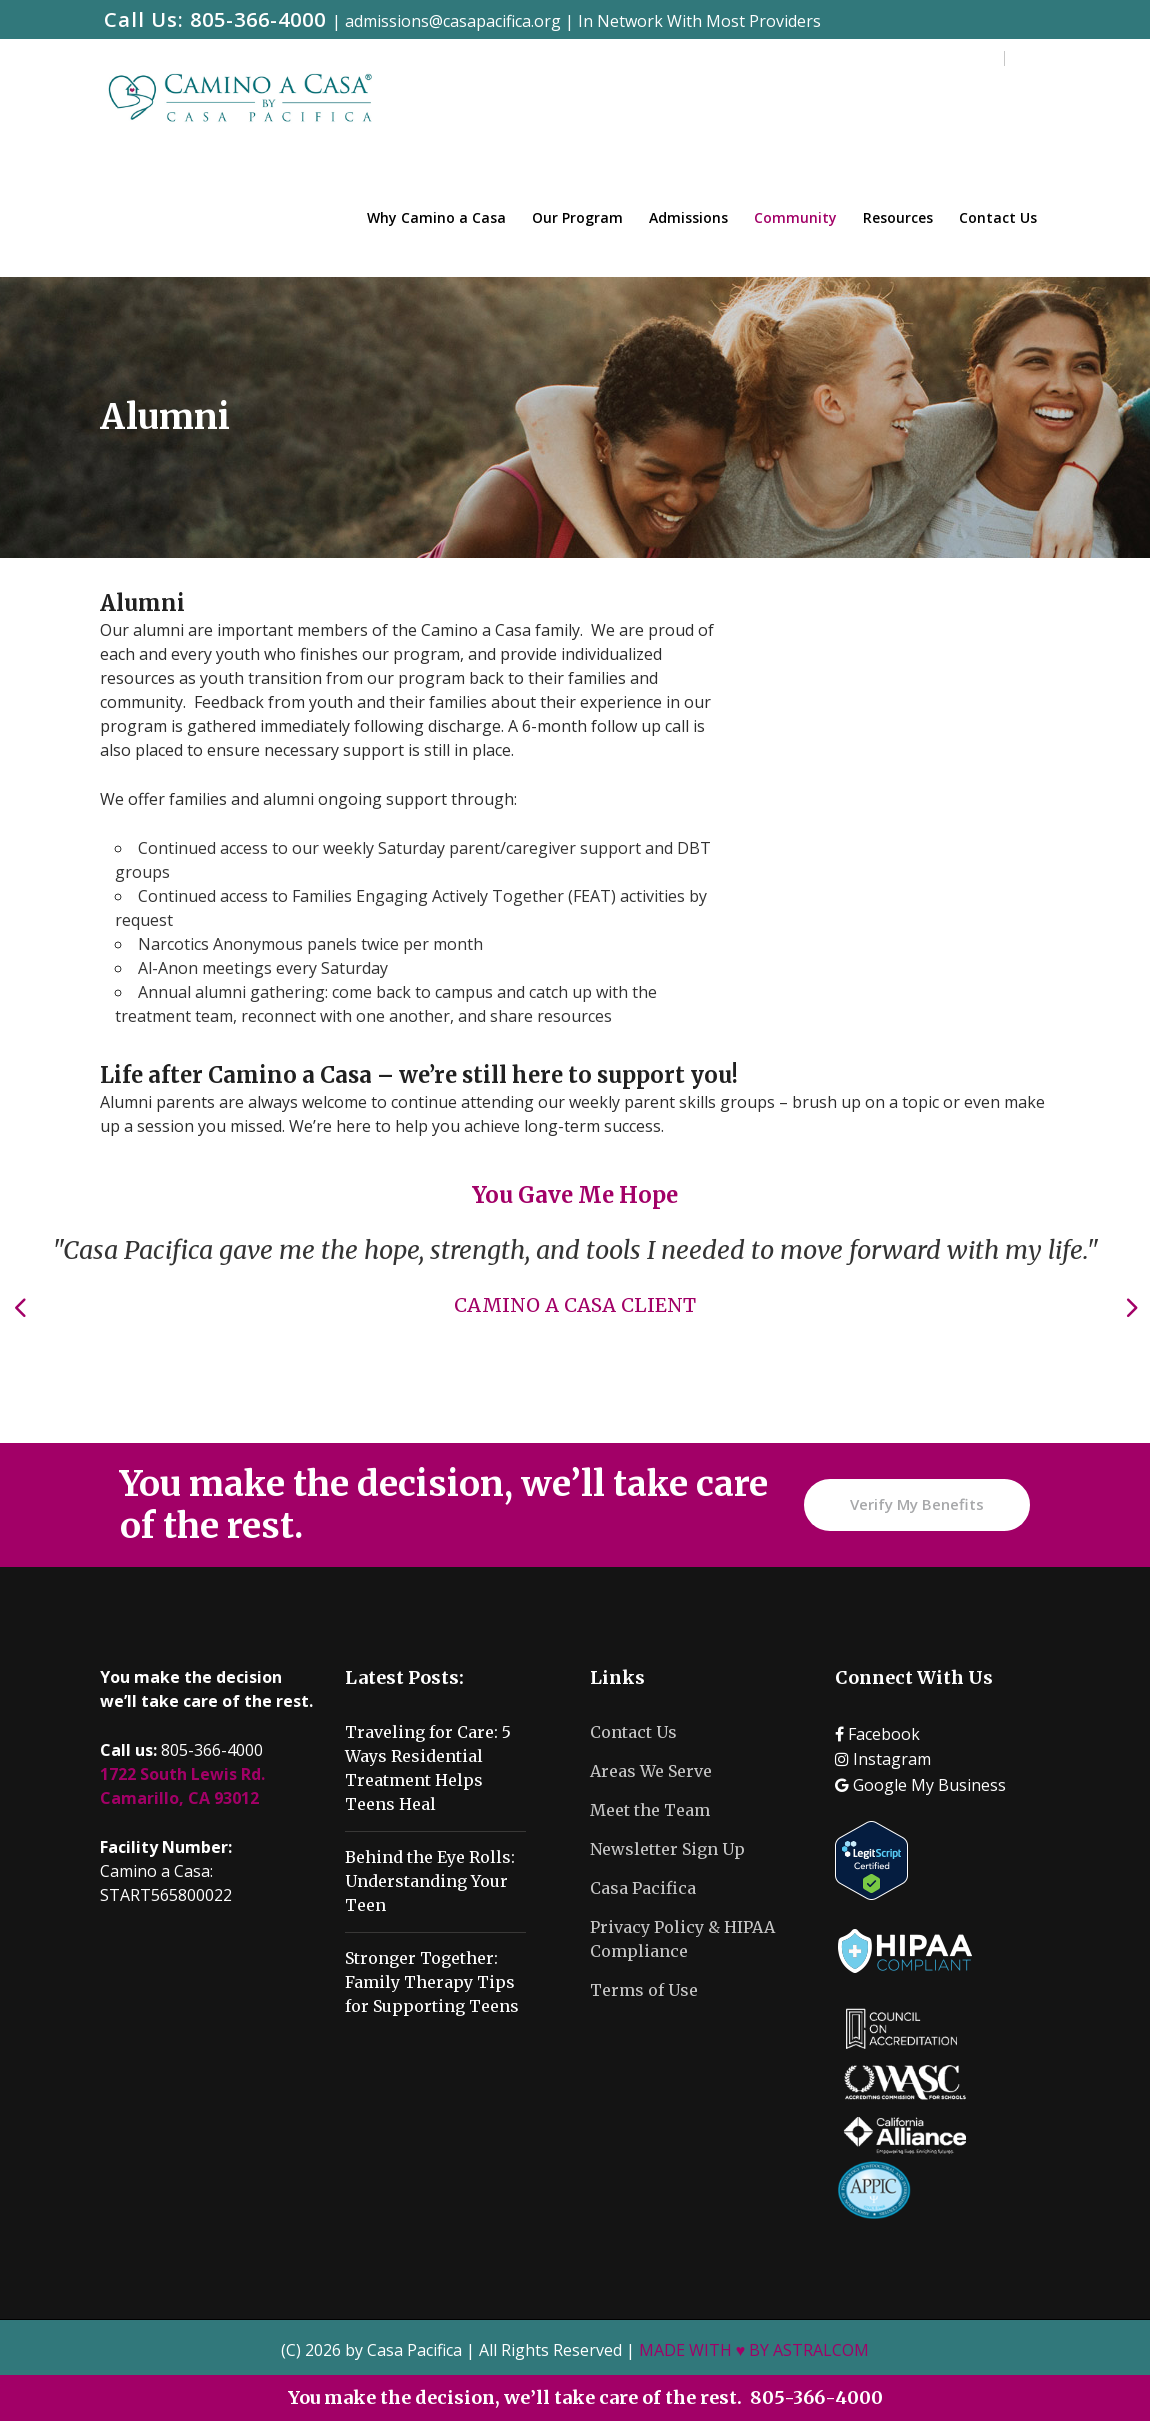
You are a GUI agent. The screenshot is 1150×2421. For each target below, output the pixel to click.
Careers (961, 59)
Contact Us (633, 1732)
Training (882, 59)
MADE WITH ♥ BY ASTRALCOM (754, 2350)
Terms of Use (644, 1990)
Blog (815, 59)
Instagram (883, 1759)
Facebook (877, 1734)
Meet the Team (650, 1810)
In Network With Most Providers (699, 21)
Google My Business (920, 1785)
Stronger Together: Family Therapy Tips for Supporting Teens (432, 1982)
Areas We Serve (651, 1771)
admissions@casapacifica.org (453, 21)
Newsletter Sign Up (667, 1849)
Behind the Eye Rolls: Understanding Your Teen (430, 1881)
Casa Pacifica (643, 1888)
